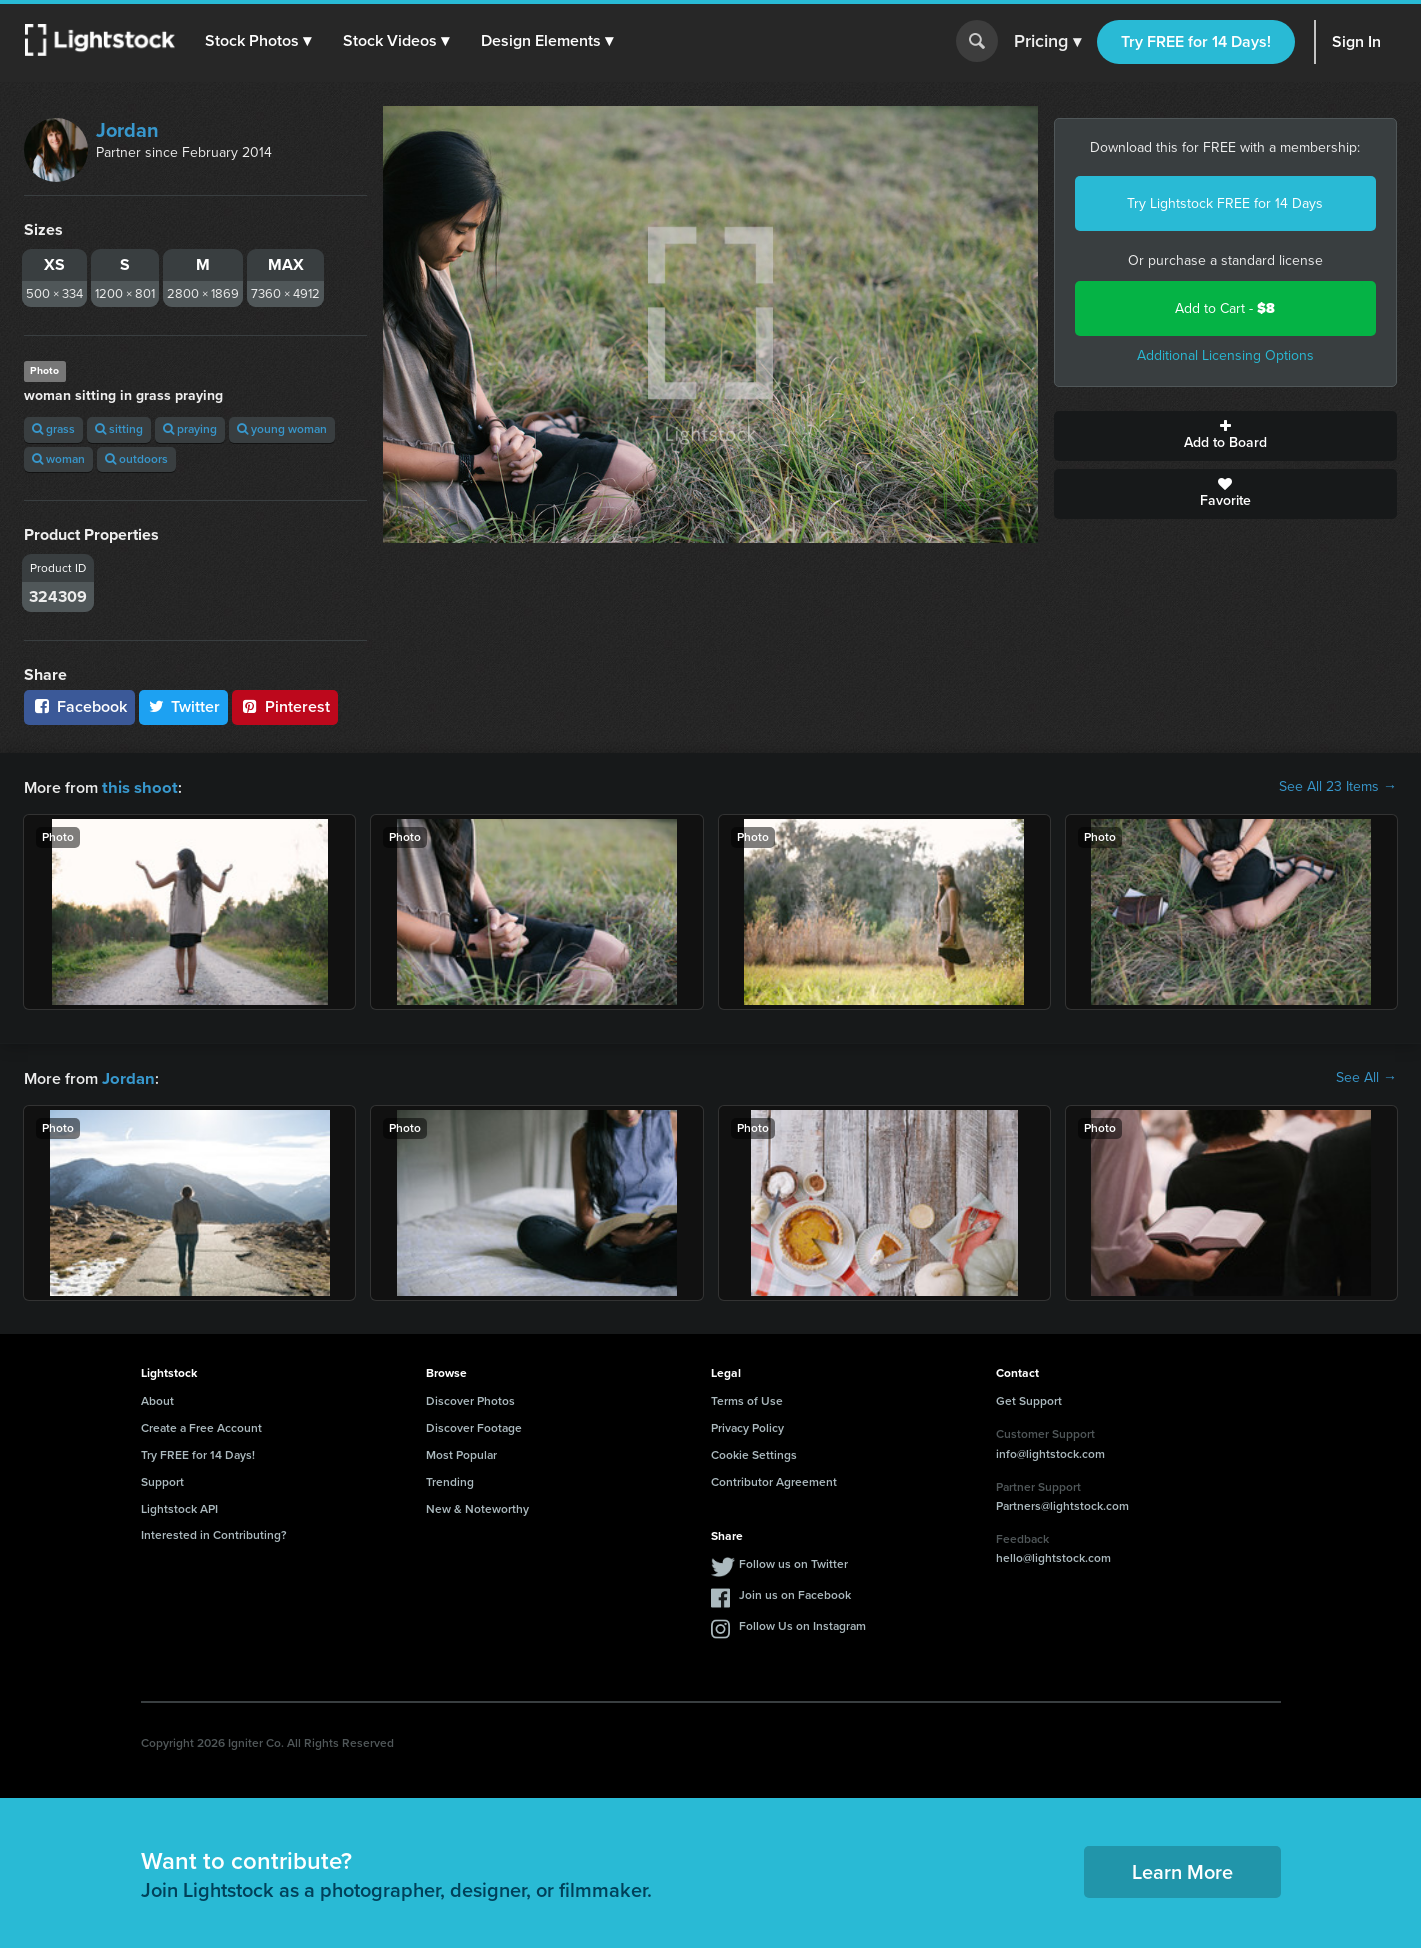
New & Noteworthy (477, 1507)
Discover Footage (474, 1426)
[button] (259, 41)
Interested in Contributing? (214, 1533)
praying (190, 429)
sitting (119, 429)
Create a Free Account (201, 1426)
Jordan (127, 130)
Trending (450, 1480)
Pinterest (285, 706)
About (157, 1399)
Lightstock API (179, 1507)
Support (162, 1480)
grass (53, 429)
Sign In (1356, 41)
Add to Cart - (1225, 308)
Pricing (1047, 42)
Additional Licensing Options (1225, 355)
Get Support (1029, 1399)
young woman (282, 429)
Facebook (79, 706)
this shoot (137, 786)
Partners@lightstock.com (1062, 1504)
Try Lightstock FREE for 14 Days (1225, 203)
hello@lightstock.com (1053, 1556)
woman (58, 459)
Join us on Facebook (795, 1593)
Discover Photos (470, 1399)
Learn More (1182, 1870)
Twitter (184, 706)
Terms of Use (747, 1399)
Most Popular (461, 1453)
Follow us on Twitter (793, 1562)
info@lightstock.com (1050, 1452)
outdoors (136, 459)
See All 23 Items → (1338, 787)
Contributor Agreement (774, 1480)
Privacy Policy (747, 1426)
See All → (1366, 1077)
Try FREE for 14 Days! (1196, 41)
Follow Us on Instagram (802, 1624)
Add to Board (1225, 436)
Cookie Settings (754, 1453)
